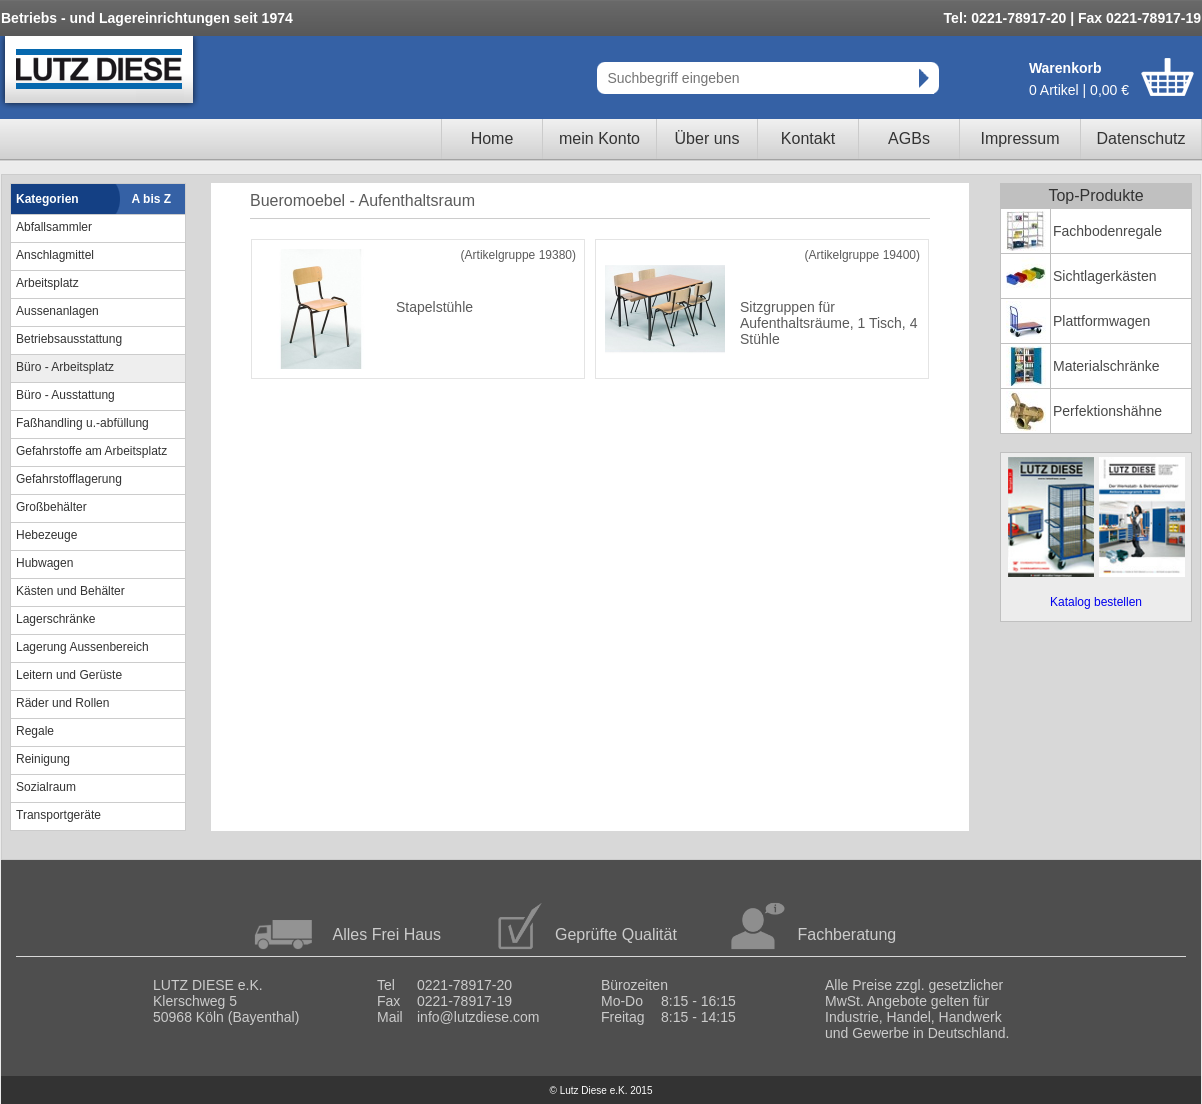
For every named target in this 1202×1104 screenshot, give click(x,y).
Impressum (1019, 138)
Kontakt (808, 138)
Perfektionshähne (1107, 411)
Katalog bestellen (1096, 602)
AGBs (909, 138)
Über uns (707, 138)
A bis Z (152, 199)
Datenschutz (1141, 138)
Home (492, 138)
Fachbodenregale (1107, 231)
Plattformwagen (1101, 321)
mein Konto (599, 138)
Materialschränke (1106, 366)
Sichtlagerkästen (1105, 276)
